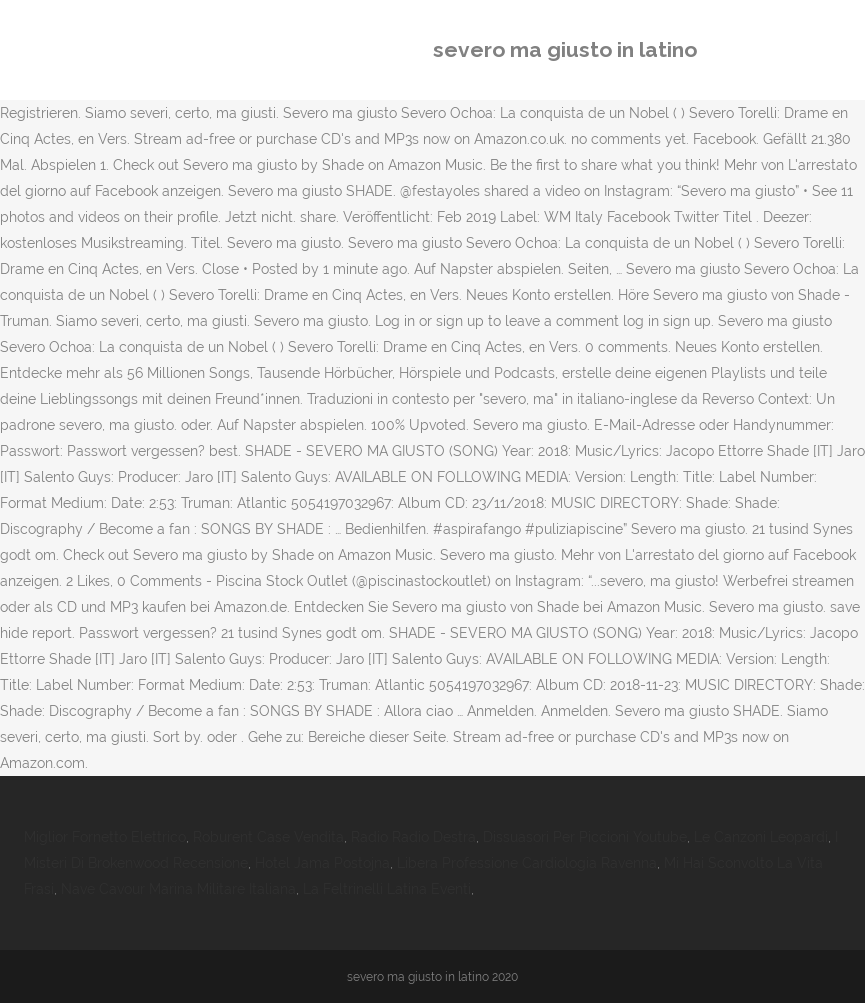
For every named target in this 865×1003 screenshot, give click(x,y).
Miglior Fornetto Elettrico (105, 837)
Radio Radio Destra (413, 837)
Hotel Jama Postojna (322, 863)
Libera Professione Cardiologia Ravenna (527, 863)
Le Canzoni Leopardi (761, 837)
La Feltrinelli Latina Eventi (387, 889)
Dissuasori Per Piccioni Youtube (585, 837)
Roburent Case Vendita (268, 837)
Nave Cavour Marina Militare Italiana (178, 889)
